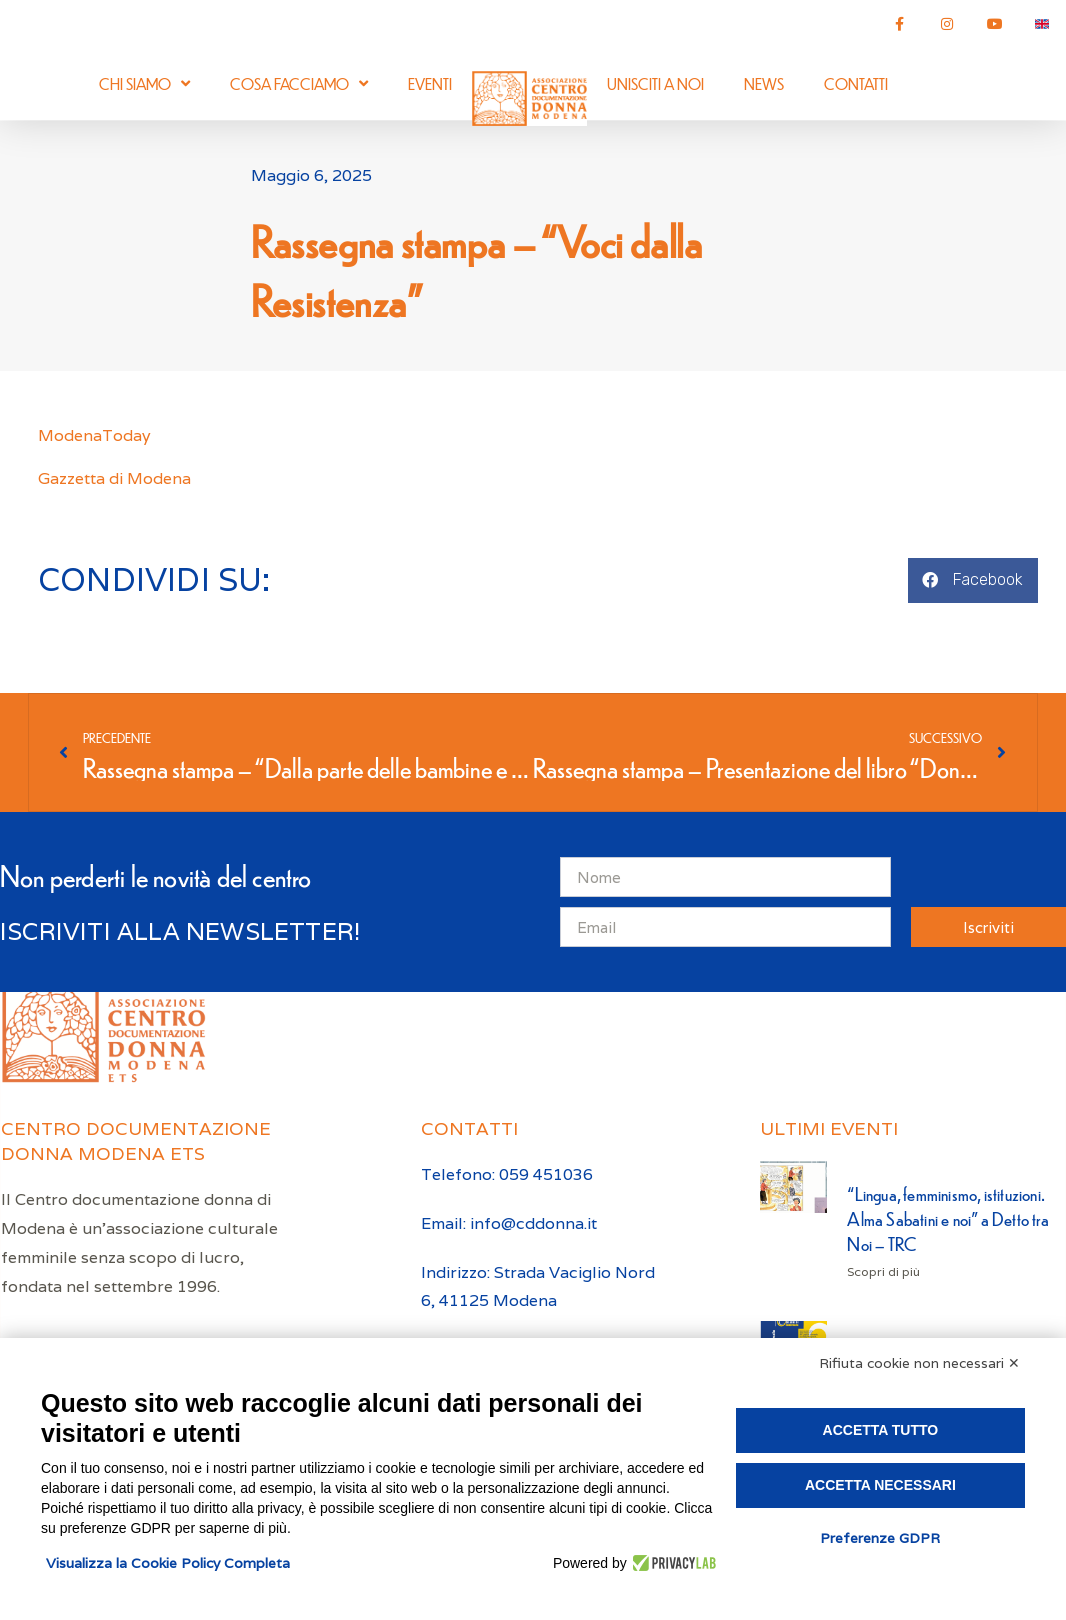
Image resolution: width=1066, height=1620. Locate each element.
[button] (973, 580)
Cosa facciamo (299, 83)
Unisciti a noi (655, 83)
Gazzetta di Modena (114, 478)
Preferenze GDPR (880, 1538)
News (764, 83)
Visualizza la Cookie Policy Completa (168, 1563)
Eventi (430, 83)
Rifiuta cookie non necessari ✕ (919, 1363)
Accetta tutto (881, 1430)
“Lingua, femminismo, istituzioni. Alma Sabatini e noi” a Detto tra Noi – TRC (947, 1218)
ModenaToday (96, 435)
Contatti (856, 83)
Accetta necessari (880, 1485)
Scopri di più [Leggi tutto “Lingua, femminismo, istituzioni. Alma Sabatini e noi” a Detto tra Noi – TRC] (883, 1271)
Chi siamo (144, 83)
